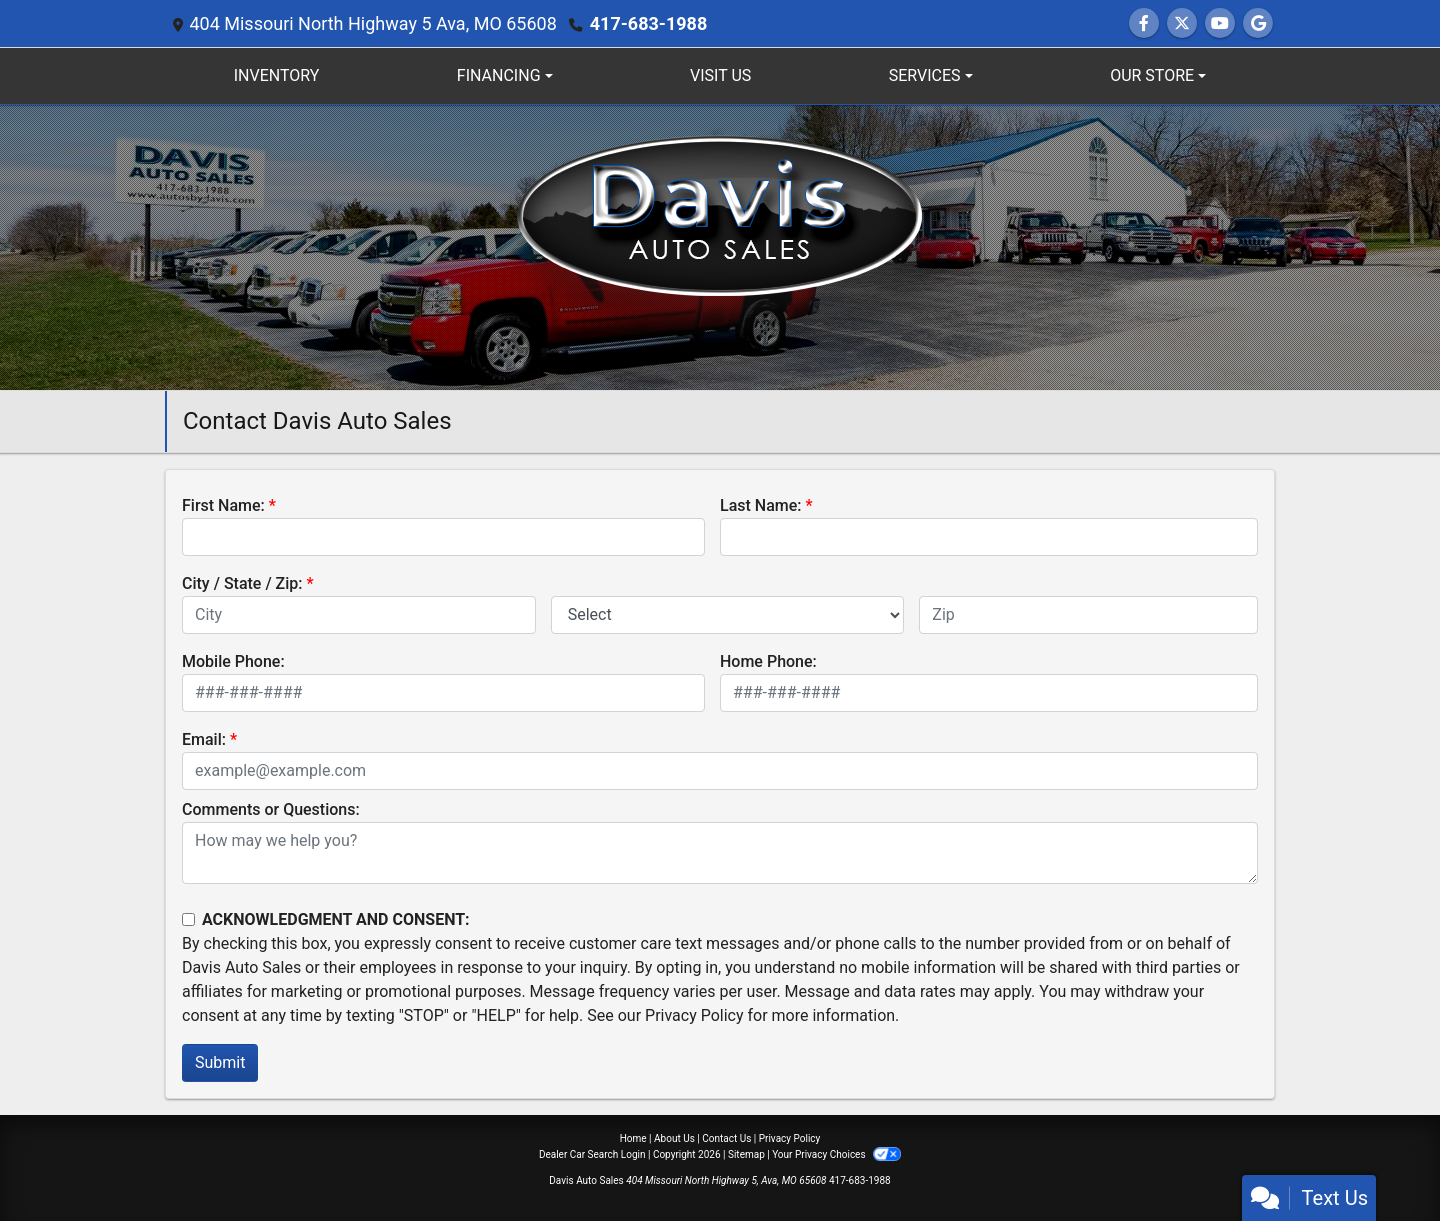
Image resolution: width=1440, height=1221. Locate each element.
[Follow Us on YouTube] (1220, 23)
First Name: (223, 505)
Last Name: (761, 505)
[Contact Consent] (188, 919)
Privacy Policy (694, 1015)
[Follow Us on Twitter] (1182, 23)
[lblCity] (359, 615)
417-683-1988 (648, 23)
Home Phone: (768, 661)
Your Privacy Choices (836, 1154)
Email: (204, 739)
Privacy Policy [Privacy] (790, 1138)
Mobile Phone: (233, 661)
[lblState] (728, 615)
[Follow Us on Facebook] (1144, 23)
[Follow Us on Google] (1258, 23)
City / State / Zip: (242, 583)
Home (633, 1138)
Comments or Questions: (271, 809)
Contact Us (726, 1138)
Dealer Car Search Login (592, 1154)
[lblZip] (1088, 615)
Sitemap (746, 1154)
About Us (674, 1138)
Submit (220, 1062)
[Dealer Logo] (720, 246)
